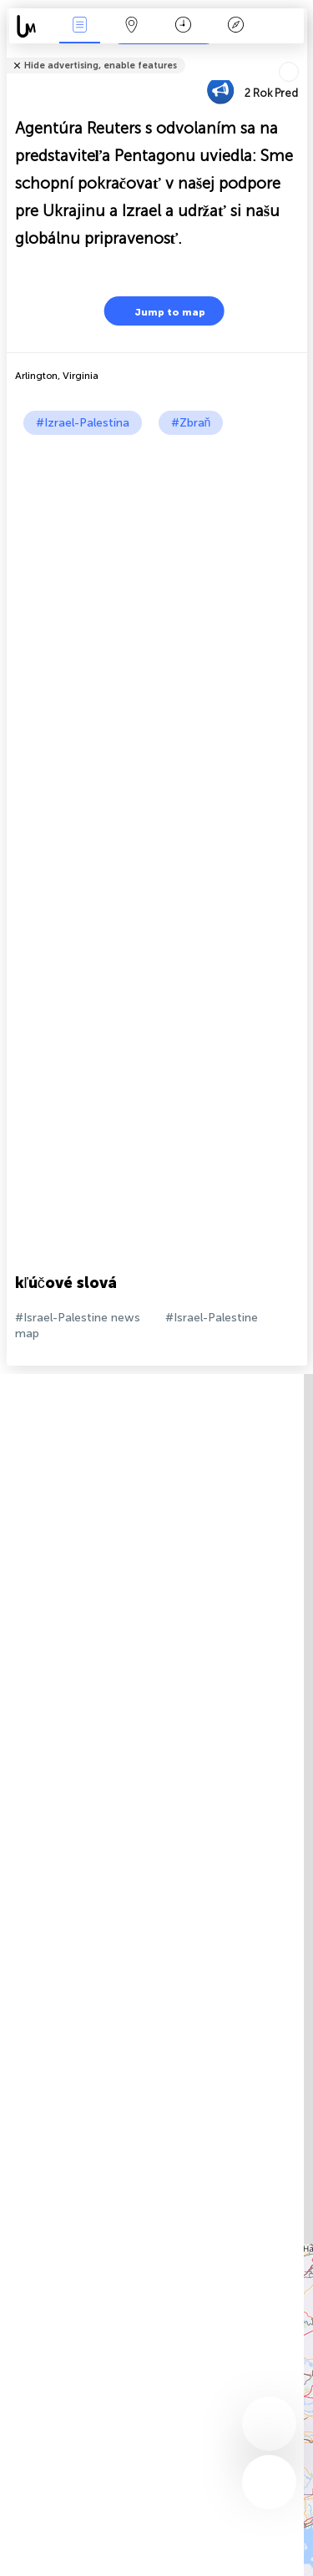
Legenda (235, 26)
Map (132, 26)
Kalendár (183, 26)
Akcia (79, 26)
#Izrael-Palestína (82, 423)
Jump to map (159, 311)
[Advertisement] (156, 599)
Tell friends (300, 54)
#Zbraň (191, 423)
